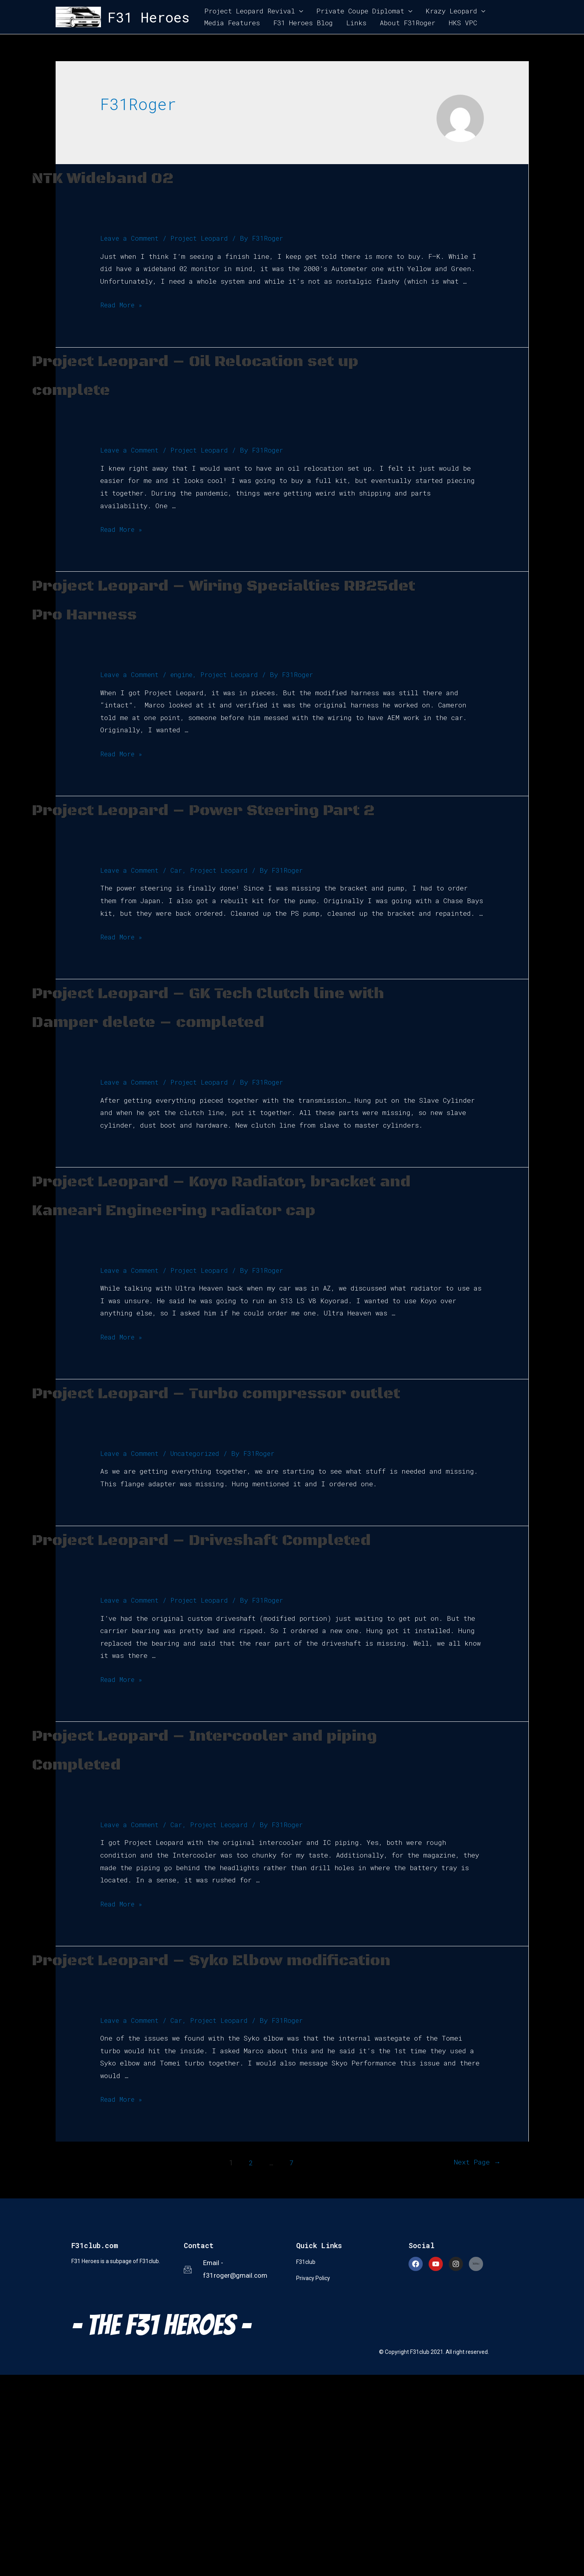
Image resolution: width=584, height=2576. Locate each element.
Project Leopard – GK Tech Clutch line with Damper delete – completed (216, 1078)
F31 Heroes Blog (303, 22)
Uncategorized (198, 1596)
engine (184, 703)
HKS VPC (463, 22)
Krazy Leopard (451, 10)
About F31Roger (407, 22)
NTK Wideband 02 (134, 177)
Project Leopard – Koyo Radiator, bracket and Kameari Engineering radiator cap (215, 1295)
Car (178, 927)
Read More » (122, 304)
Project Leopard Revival (249, 10)
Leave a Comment (130, 238)
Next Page (470, 2363)
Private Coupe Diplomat (360, 10)
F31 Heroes (149, 17)
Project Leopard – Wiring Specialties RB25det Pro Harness (184, 613)
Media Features (232, 22)
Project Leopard (201, 238)
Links (356, 22)
